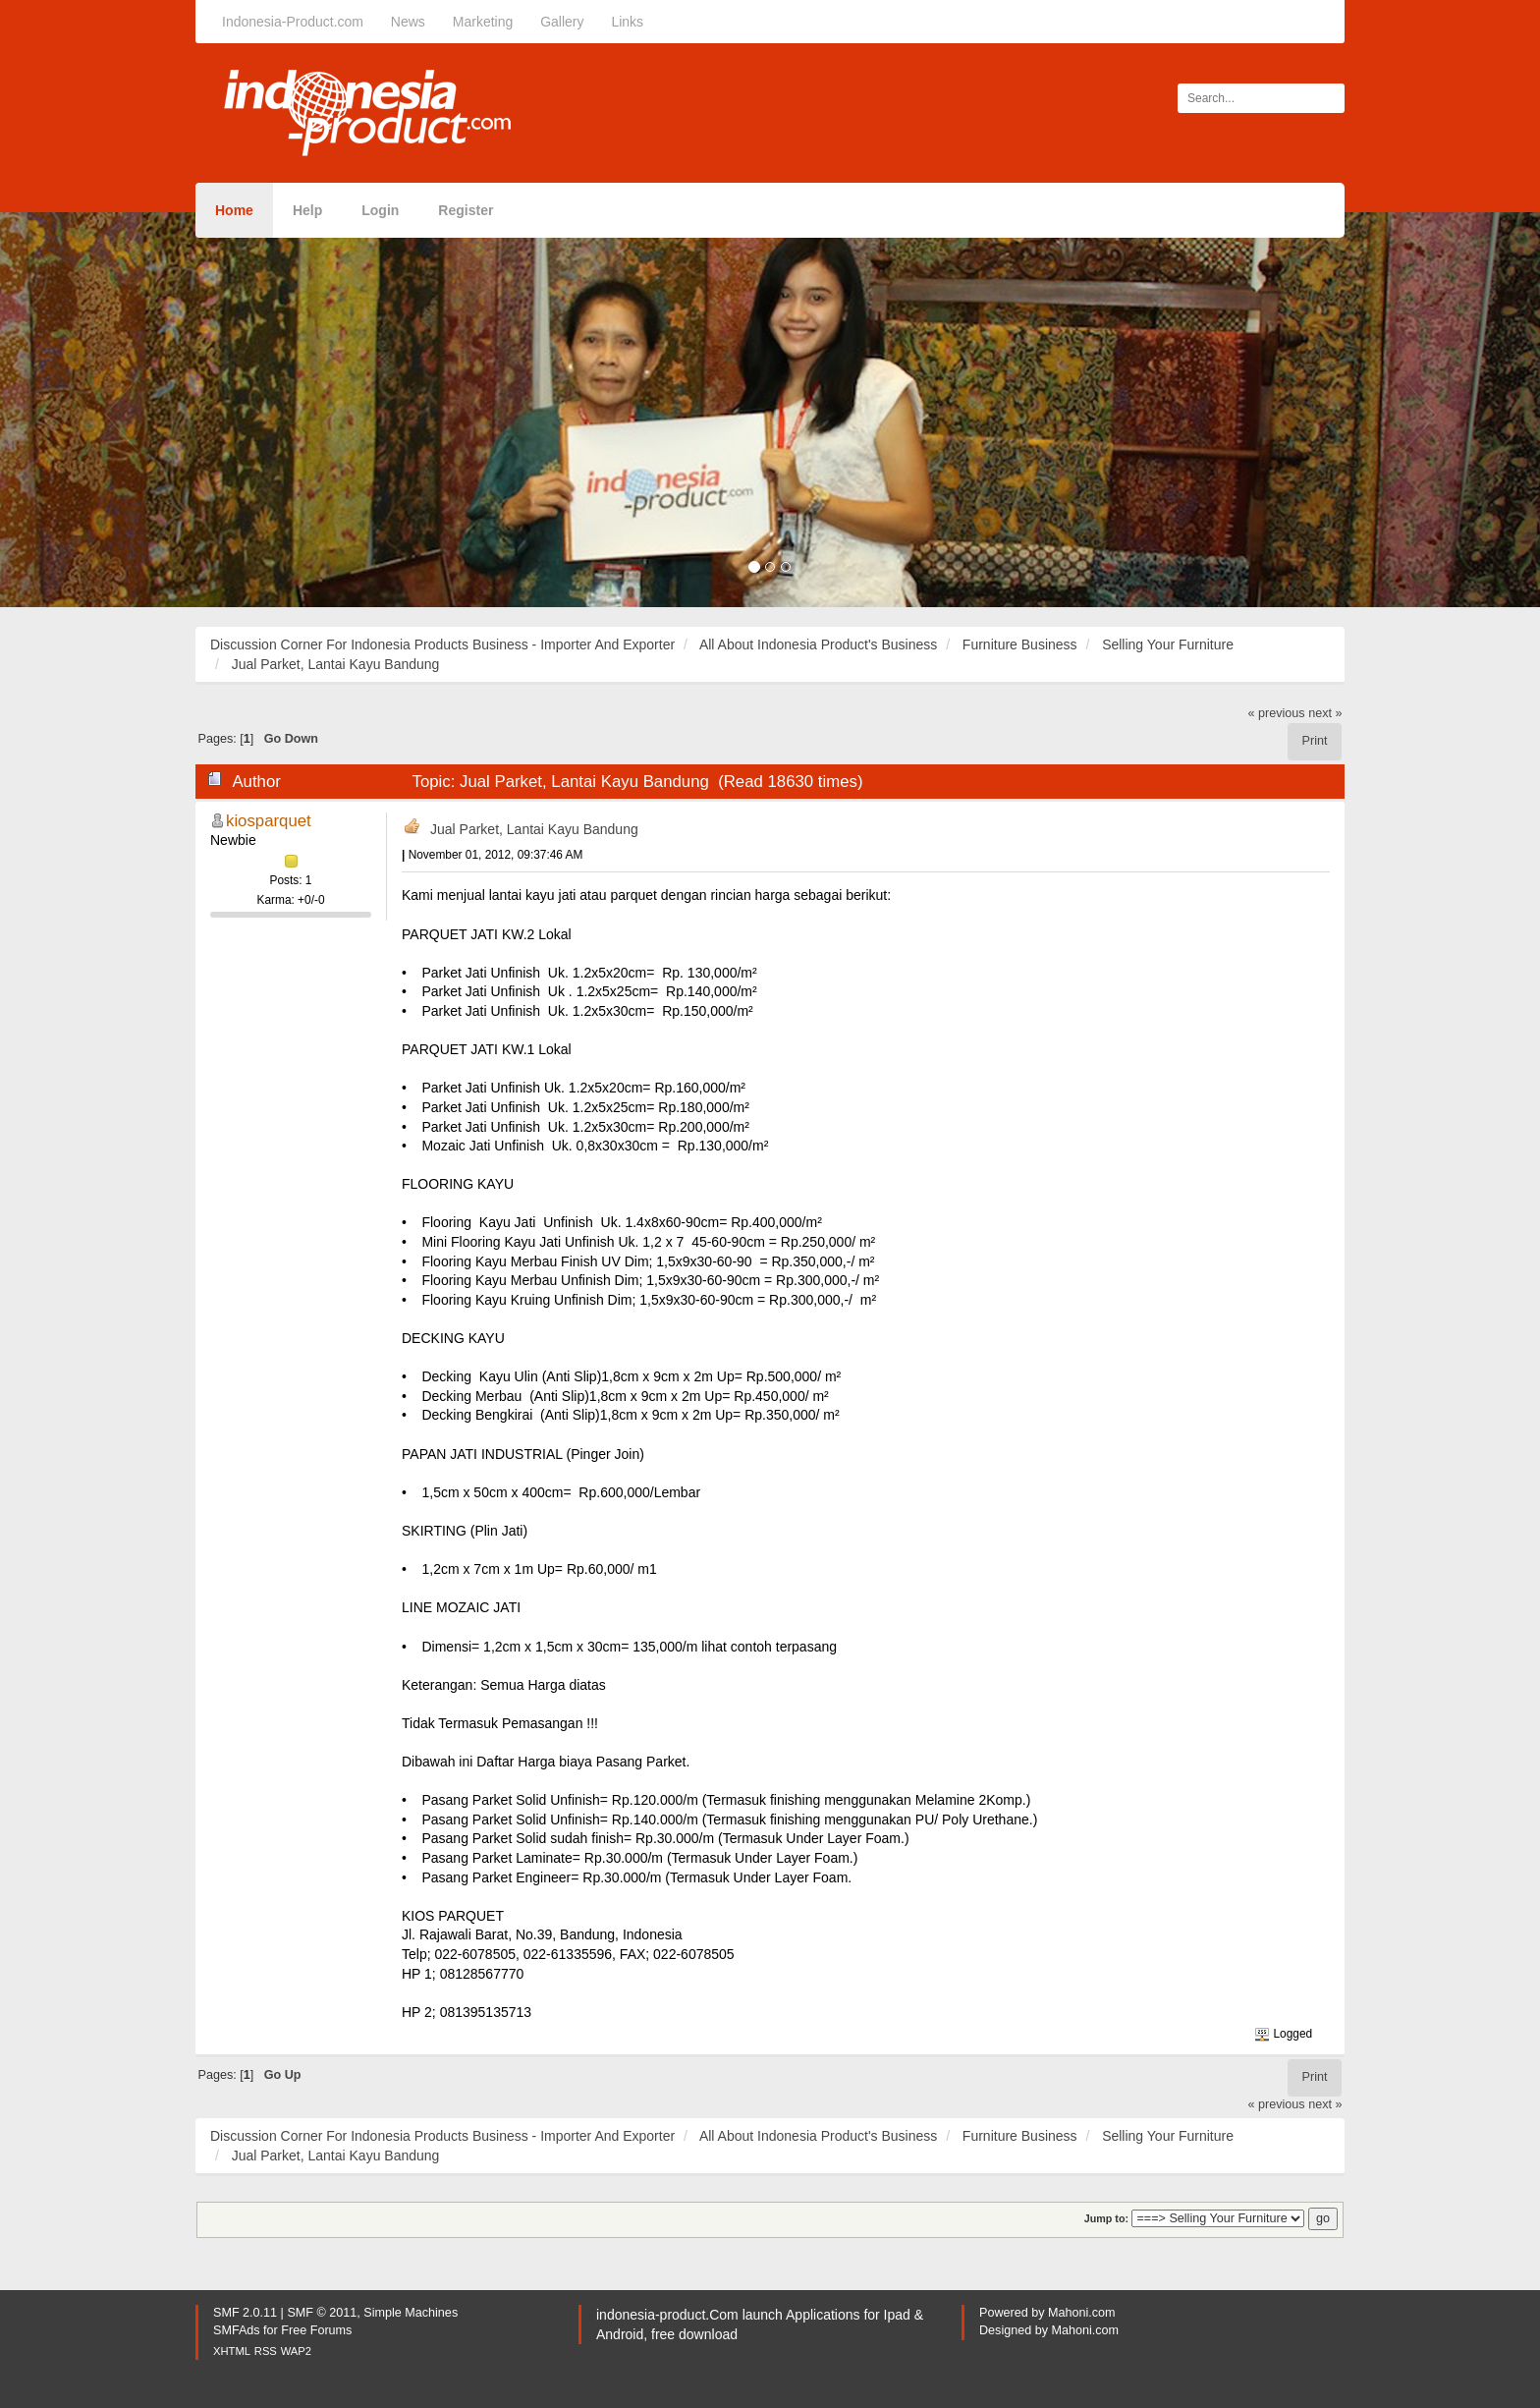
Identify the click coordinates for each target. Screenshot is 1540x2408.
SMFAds (236, 2330)
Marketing (483, 21)
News (408, 21)
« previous (1276, 713)
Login (380, 210)
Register (465, 210)
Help (307, 210)
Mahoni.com (1082, 2313)
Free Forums (316, 2330)
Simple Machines (410, 2313)
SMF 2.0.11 (245, 2313)
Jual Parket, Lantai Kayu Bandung (534, 829)
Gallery (561, 21)
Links (627, 21)
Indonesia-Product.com (292, 21)
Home (234, 210)
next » (1325, 713)
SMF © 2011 (322, 2313)
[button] (115, 409)
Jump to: (1106, 2218)
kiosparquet (268, 821)
